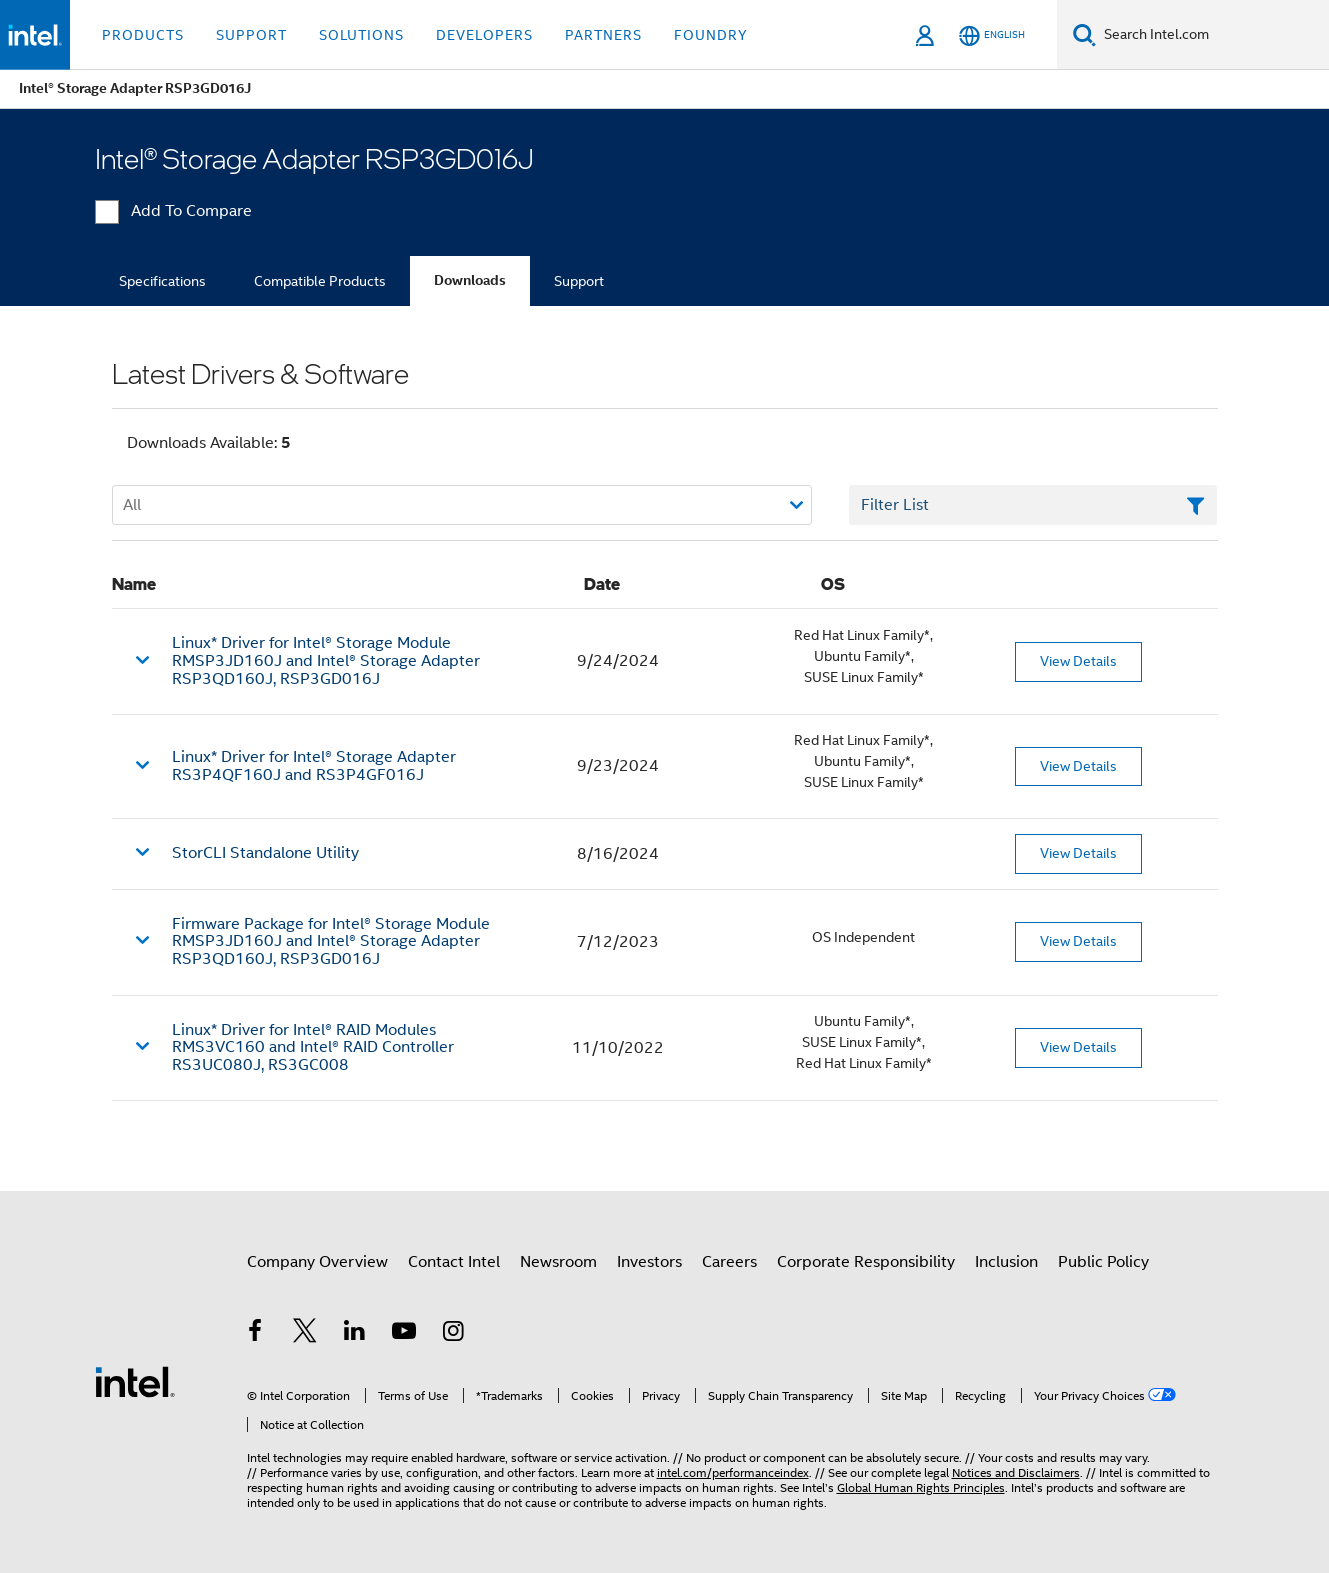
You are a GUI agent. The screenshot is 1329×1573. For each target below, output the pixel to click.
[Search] (1084, 34)
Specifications (162, 281)
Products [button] (143, 35)
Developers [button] (484, 35)
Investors (649, 1262)
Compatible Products (320, 281)
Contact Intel (454, 1262)
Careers (729, 1262)
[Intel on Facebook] (256, 1334)
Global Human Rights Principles (921, 1487)
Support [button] (251, 35)
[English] (992, 35)
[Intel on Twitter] (305, 1334)
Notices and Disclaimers (1016, 1472)
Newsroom (558, 1262)
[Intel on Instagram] (454, 1334)
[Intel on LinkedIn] (355, 1334)
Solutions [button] (361, 35)
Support (579, 281)
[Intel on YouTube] (404, 1334)
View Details (1078, 661)
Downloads (470, 280)
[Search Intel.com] (1212, 35)
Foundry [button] (711, 35)
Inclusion (1006, 1262)
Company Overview (317, 1262)
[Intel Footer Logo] (135, 1381)
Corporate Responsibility (866, 1262)
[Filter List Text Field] (1033, 505)
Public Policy (1103, 1262)
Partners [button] (603, 35)
